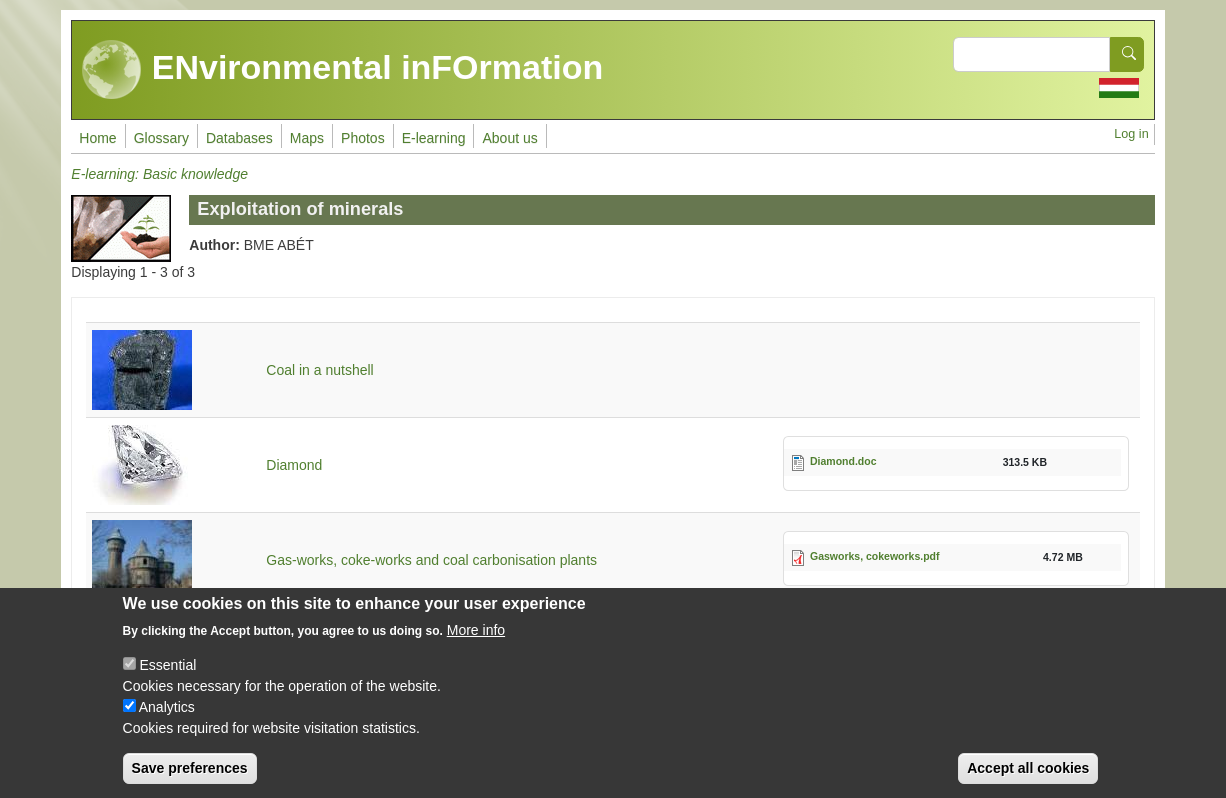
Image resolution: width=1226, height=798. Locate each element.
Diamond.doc (843, 461)
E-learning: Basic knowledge (159, 174)
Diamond (294, 465)
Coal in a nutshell (319, 370)
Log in (1131, 134)
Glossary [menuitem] (161, 138)
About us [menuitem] (509, 138)
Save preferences (190, 773)
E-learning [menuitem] (434, 138)
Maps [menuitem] (307, 138)
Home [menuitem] (97, 138)
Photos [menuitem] (363, 138)
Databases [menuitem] (239, 138)
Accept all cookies (1028, 773)
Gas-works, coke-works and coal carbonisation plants (431, 560)
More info (476, 635)
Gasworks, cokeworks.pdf (875, 556)
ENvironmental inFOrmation (342, 70)
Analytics (167, 712)
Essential (167, 670)
